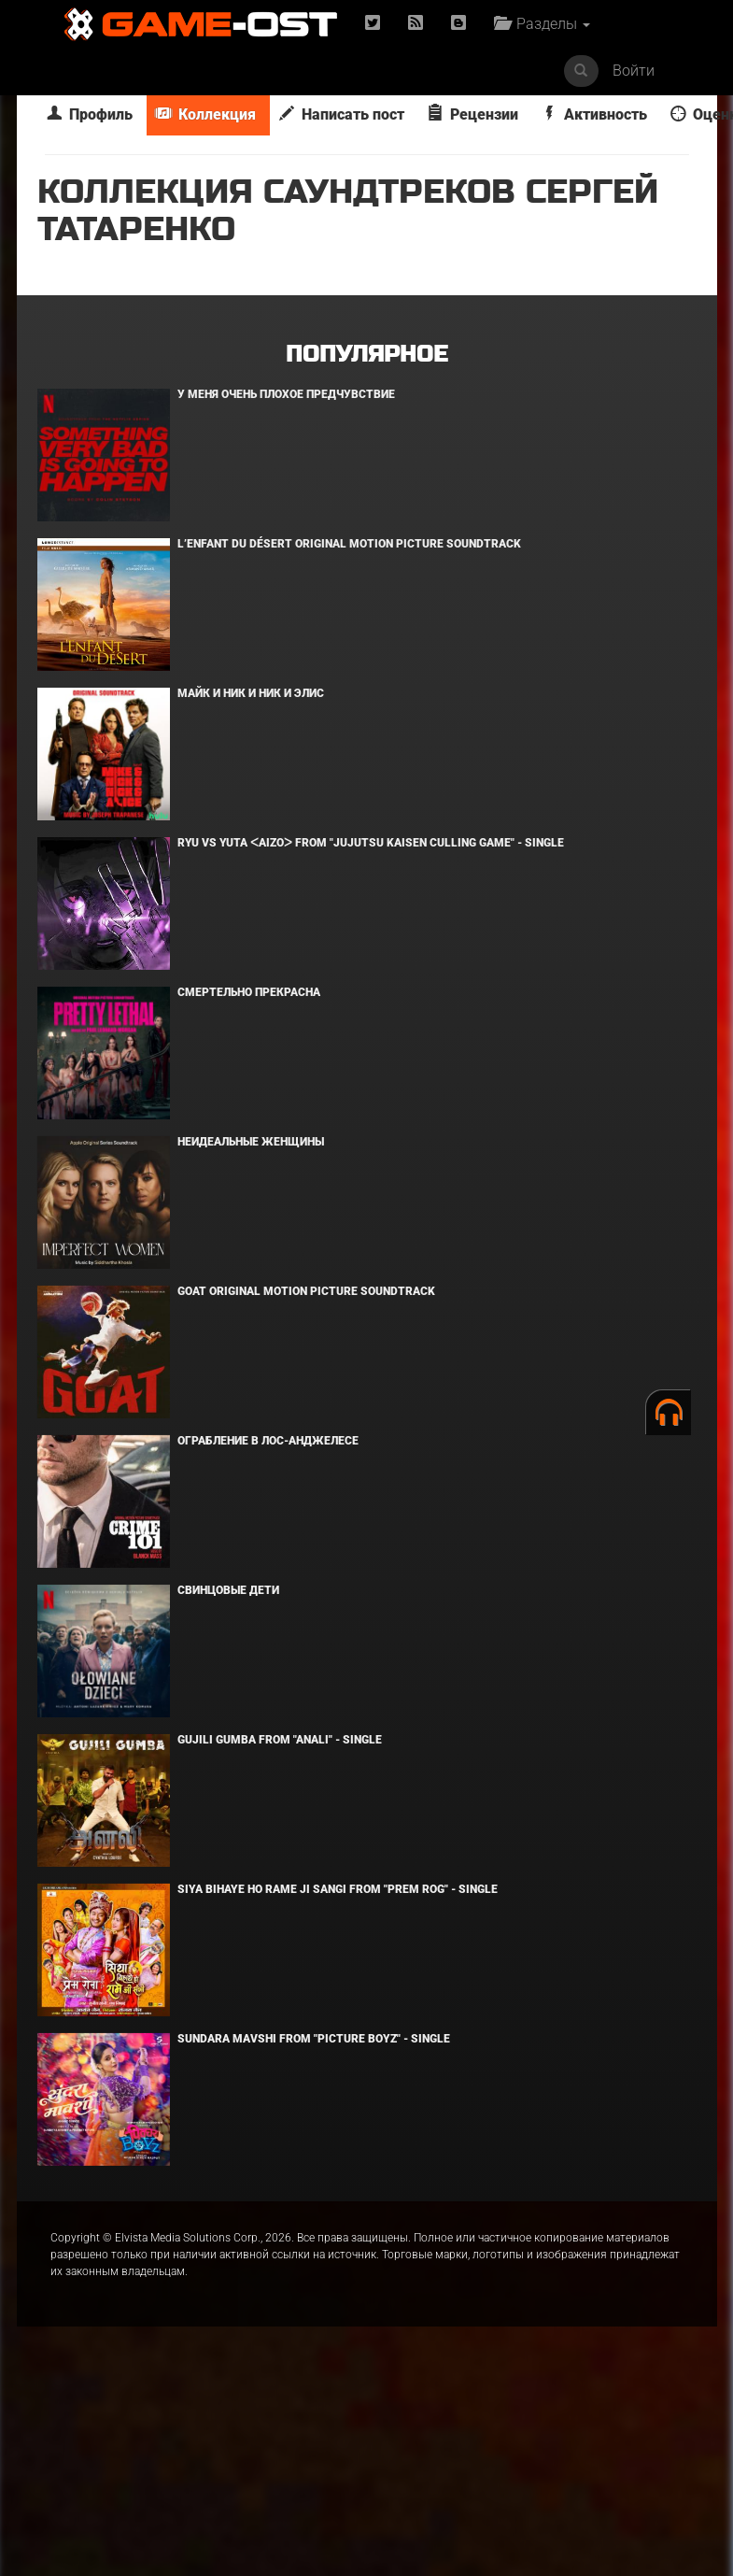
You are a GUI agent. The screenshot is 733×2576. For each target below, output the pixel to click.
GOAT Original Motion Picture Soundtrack (306, 1291)
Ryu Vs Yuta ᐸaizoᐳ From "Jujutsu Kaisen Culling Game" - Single (370, 842)
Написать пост (341, 114)
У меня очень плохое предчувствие (286, 394)
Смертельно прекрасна (248, 992)
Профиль (90, 114)
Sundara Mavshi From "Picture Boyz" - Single (313, 2038)
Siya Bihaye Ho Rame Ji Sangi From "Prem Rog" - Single (337, 1889)
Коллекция (206, 114)
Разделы (542, 24)
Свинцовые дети (228, 1590)
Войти (634, 70)
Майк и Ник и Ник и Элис (250, 693)
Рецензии (473, 114)
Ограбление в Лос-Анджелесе (268, 1440)
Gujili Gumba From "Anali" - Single (279, 1739)
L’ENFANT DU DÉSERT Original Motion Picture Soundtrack (349, 543)
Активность (594, 114)
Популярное (366, 354)
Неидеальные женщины (250, 1141)
